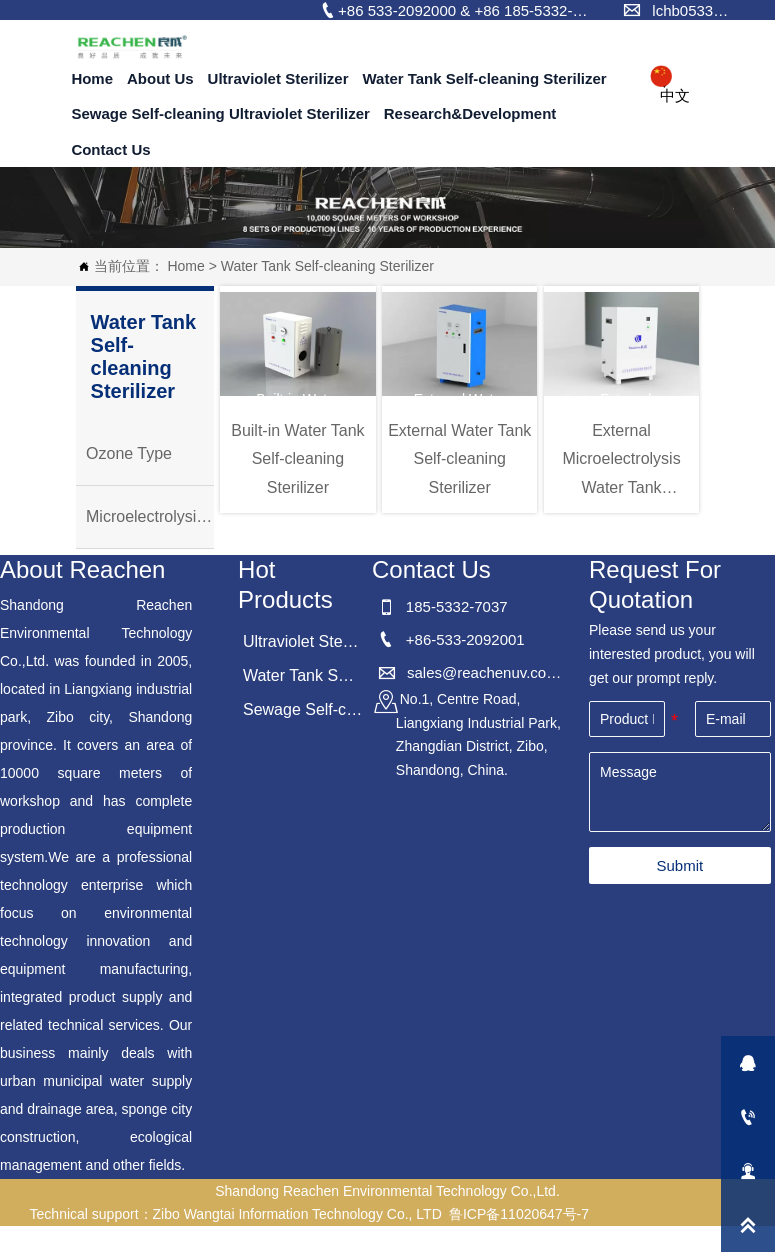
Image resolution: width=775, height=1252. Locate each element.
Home (185, 266)
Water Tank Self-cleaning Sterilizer (327, 266)
